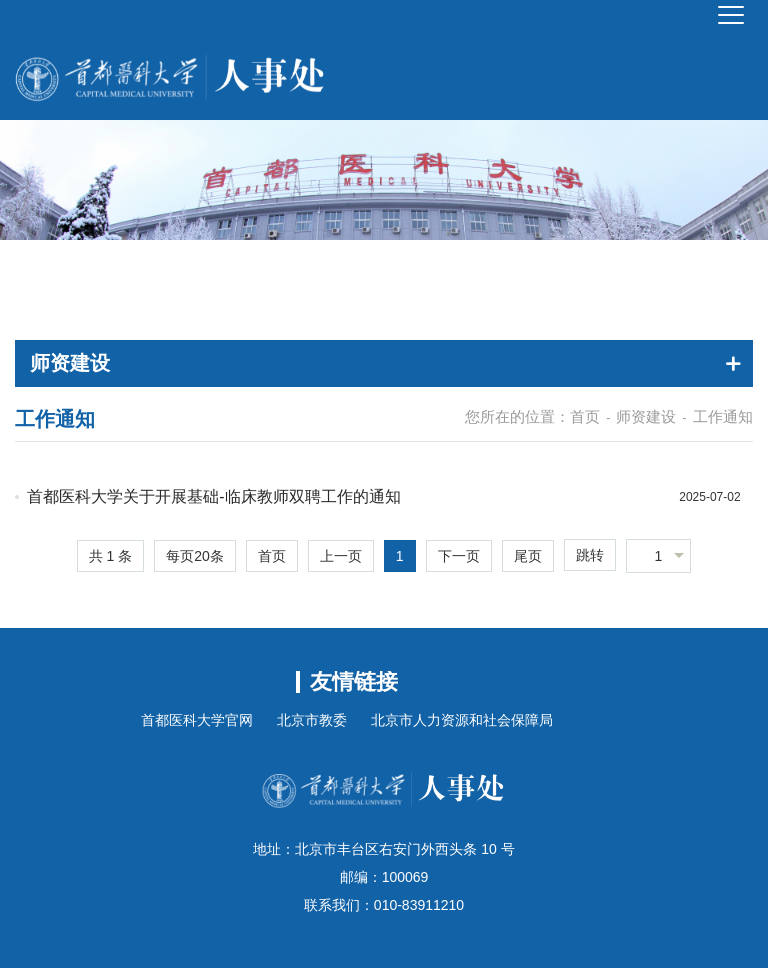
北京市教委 (312, 720)
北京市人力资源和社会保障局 (462, 720)
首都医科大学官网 (197, 720)
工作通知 (723, 416)
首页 (585, 416)
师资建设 (646, 416)
